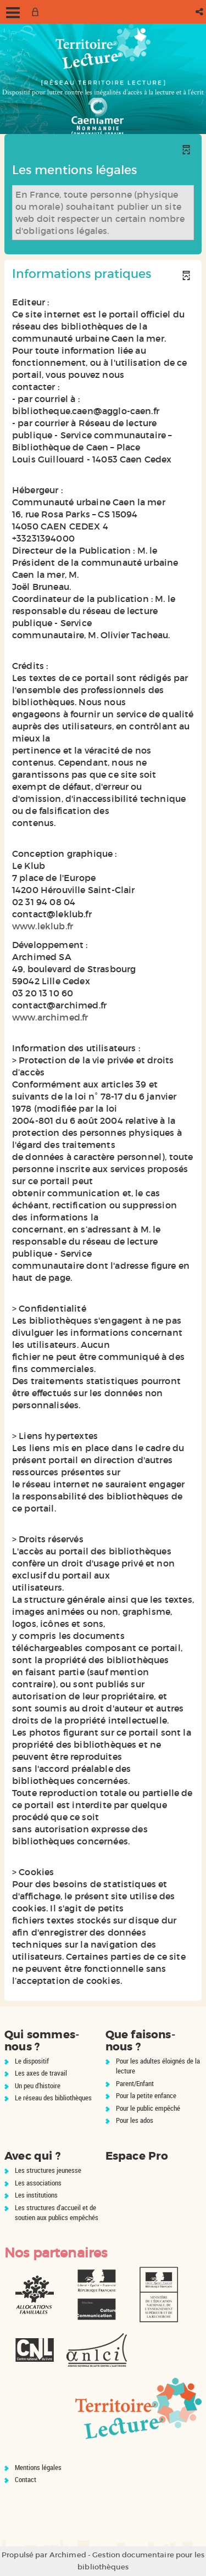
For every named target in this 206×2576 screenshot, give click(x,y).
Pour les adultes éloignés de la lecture (158, 2066)
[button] (200, 12)
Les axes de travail (41, 2073)
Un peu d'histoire (37, 2085)
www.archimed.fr (50, 1017)
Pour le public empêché (148, 2108)
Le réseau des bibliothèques (53, 2098)
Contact (25, 2479)
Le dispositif (32, 2061)
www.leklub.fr (42, 926)
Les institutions (36, 2195)
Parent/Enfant (135, 2083)
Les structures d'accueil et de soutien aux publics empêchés (56, 2213)
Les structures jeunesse (48, 2170)
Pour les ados (134, 2120)
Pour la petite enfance (146, 2095)
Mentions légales (38, 2467)
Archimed (67, 2555)
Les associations (38, 2183)
